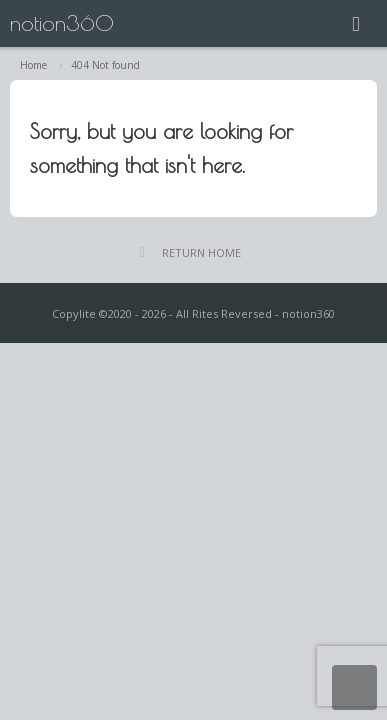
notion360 (62, 23)
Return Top (354, 687)
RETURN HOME (201, 252)
